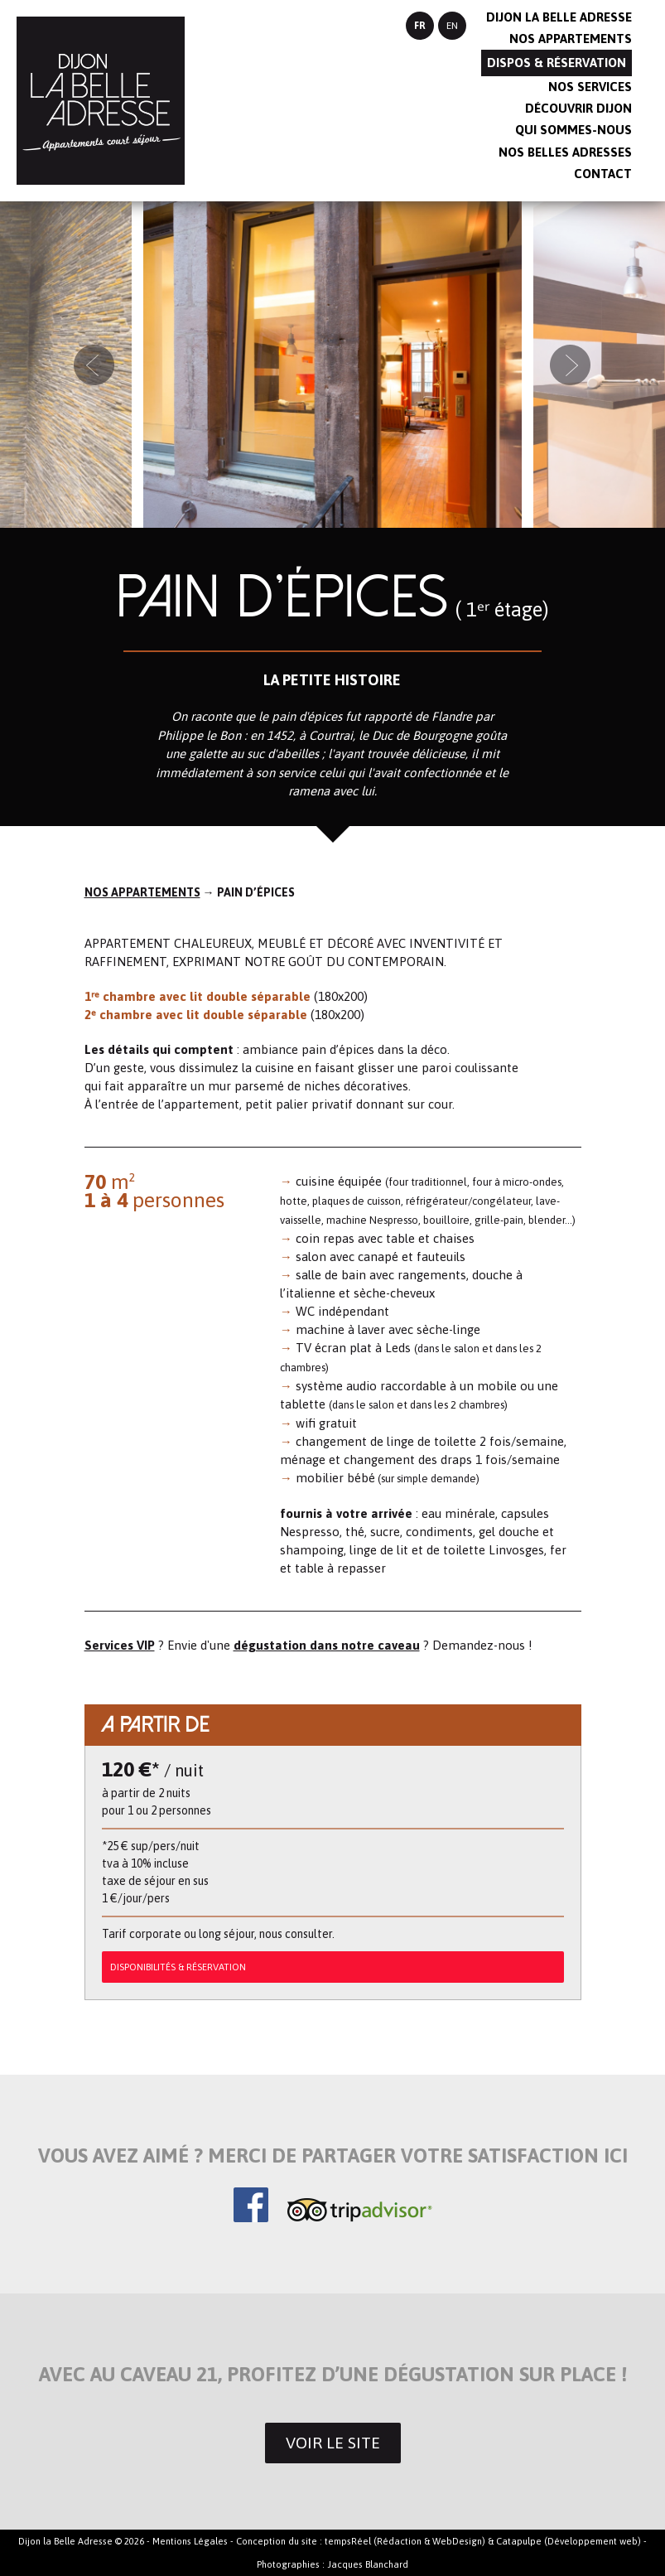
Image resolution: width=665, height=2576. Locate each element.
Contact (603, 174)
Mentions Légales (190, 2541)
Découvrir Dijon (578, 108)
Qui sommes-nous (573, 130)
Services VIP (119, 1645)
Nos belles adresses (565, 152)
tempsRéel (348, 2541)
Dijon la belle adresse (559, 17)
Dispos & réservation (556, 63)
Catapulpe (519, 2541)
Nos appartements (570, 38)
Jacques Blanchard (367, 2564)
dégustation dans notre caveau (327, 1645)
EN (452, 25)
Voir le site (333, 2442)
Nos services (590, 87)
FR (420, 25)
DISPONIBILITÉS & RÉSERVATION (178, 1966)
